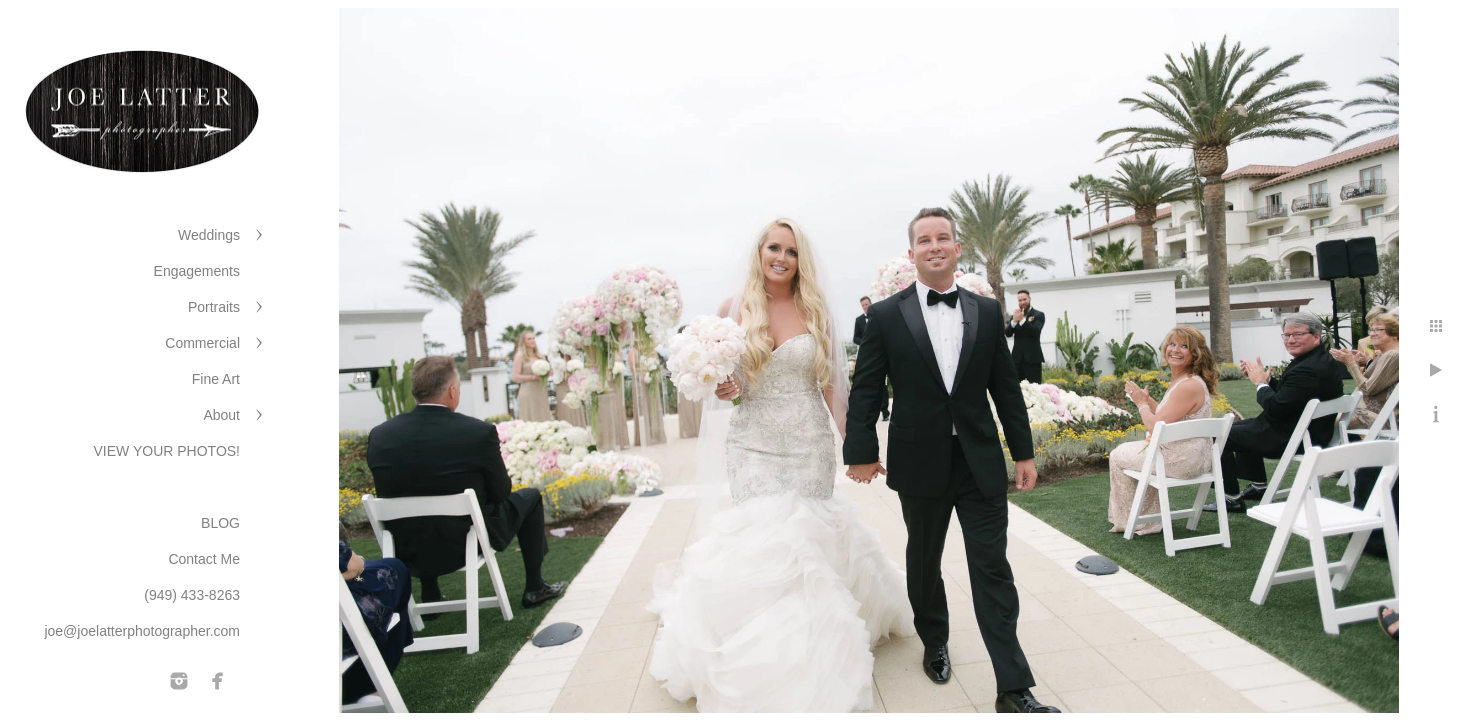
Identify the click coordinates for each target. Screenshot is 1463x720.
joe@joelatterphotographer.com (142, 631)
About (221, 415)
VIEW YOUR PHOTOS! (166, 451)
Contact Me (204, 559)
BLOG (220, 523)
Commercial (202, 343)
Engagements (197, 271)
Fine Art (216, 379)
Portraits (214, 307)
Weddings (209, 235)
